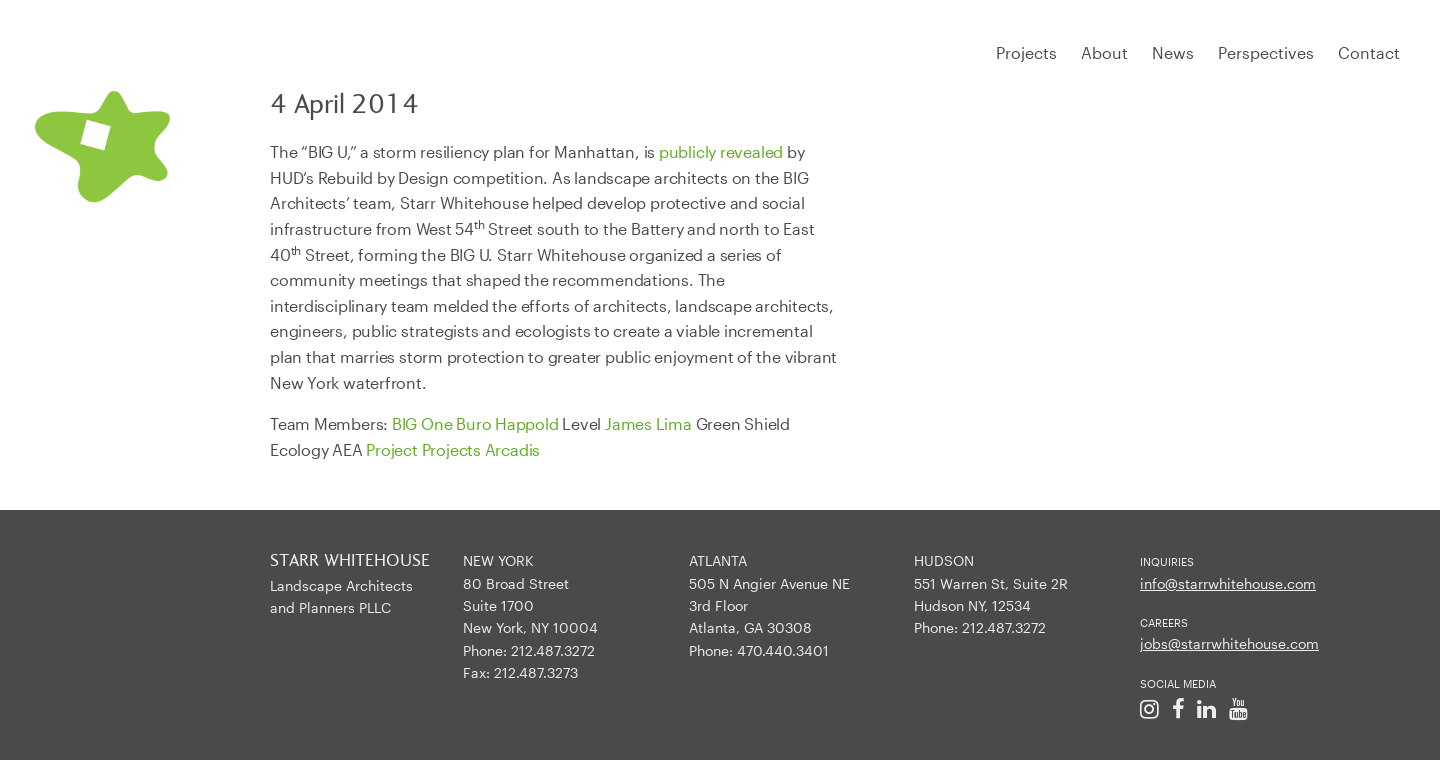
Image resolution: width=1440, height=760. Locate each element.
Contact (1369, 52)
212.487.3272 (553, 650)
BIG (404, 423)
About (1104, 52)
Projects (1026, 52)
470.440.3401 (783, 650)
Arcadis (512, 449)
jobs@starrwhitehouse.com (1229, 643)
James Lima (648, 423)
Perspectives (1266, 52)
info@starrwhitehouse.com (1228, 583)
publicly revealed (721, 151)
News (1173, 52)
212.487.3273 (536, 672)
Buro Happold (507, 423)
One (436, 423)
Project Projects (423, 449)
